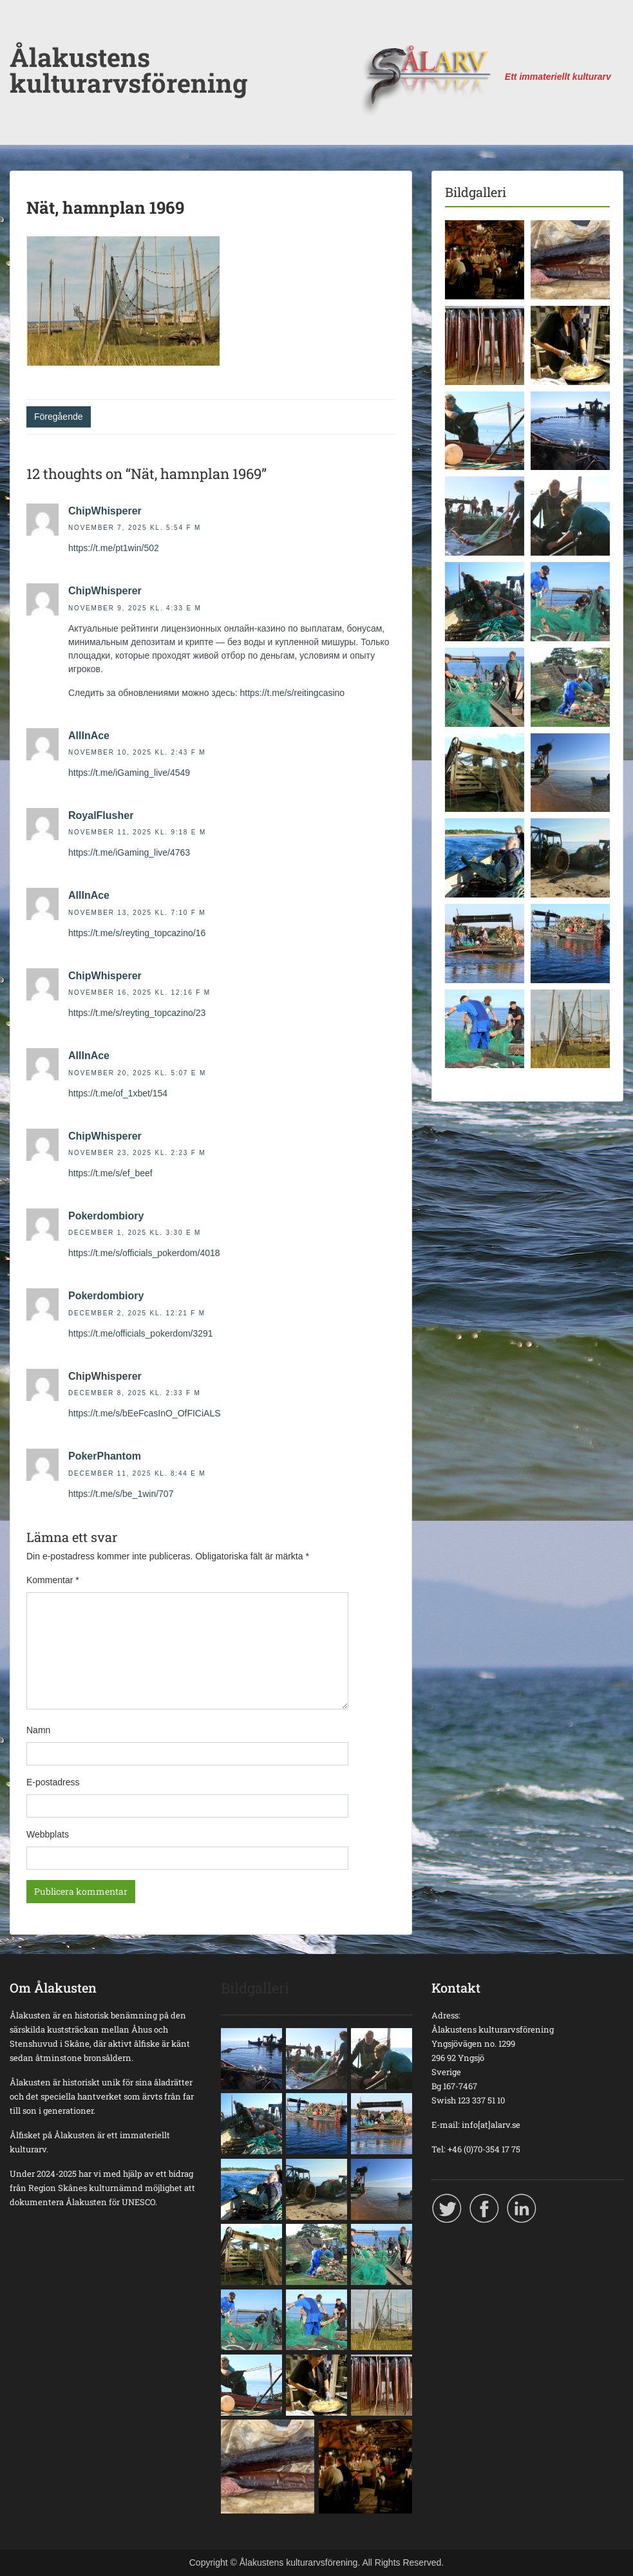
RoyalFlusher (100, 815)
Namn (38, 1730)
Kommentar (52, 1580)
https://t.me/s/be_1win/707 (120, 1494)
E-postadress (52, 1782)
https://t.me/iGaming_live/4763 (129, 852)
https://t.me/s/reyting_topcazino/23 (136, 1013)
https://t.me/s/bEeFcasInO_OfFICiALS (144, 1413)
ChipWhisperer (105, 510)
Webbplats (47, 1834)
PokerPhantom (104, 1456)
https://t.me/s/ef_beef (110, 1173)
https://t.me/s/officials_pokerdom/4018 (144, 1253)
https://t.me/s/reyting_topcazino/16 (136, 933)
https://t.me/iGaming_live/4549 (129, 772)
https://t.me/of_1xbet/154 (117, 1093)
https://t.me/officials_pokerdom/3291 (140, 1333)
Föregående (58, 416)
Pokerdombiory (106, 1215)
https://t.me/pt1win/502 (113, 548)
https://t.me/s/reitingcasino (292, 693)
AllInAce (88, 735)
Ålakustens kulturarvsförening (128, 70)
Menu (23, 35)
